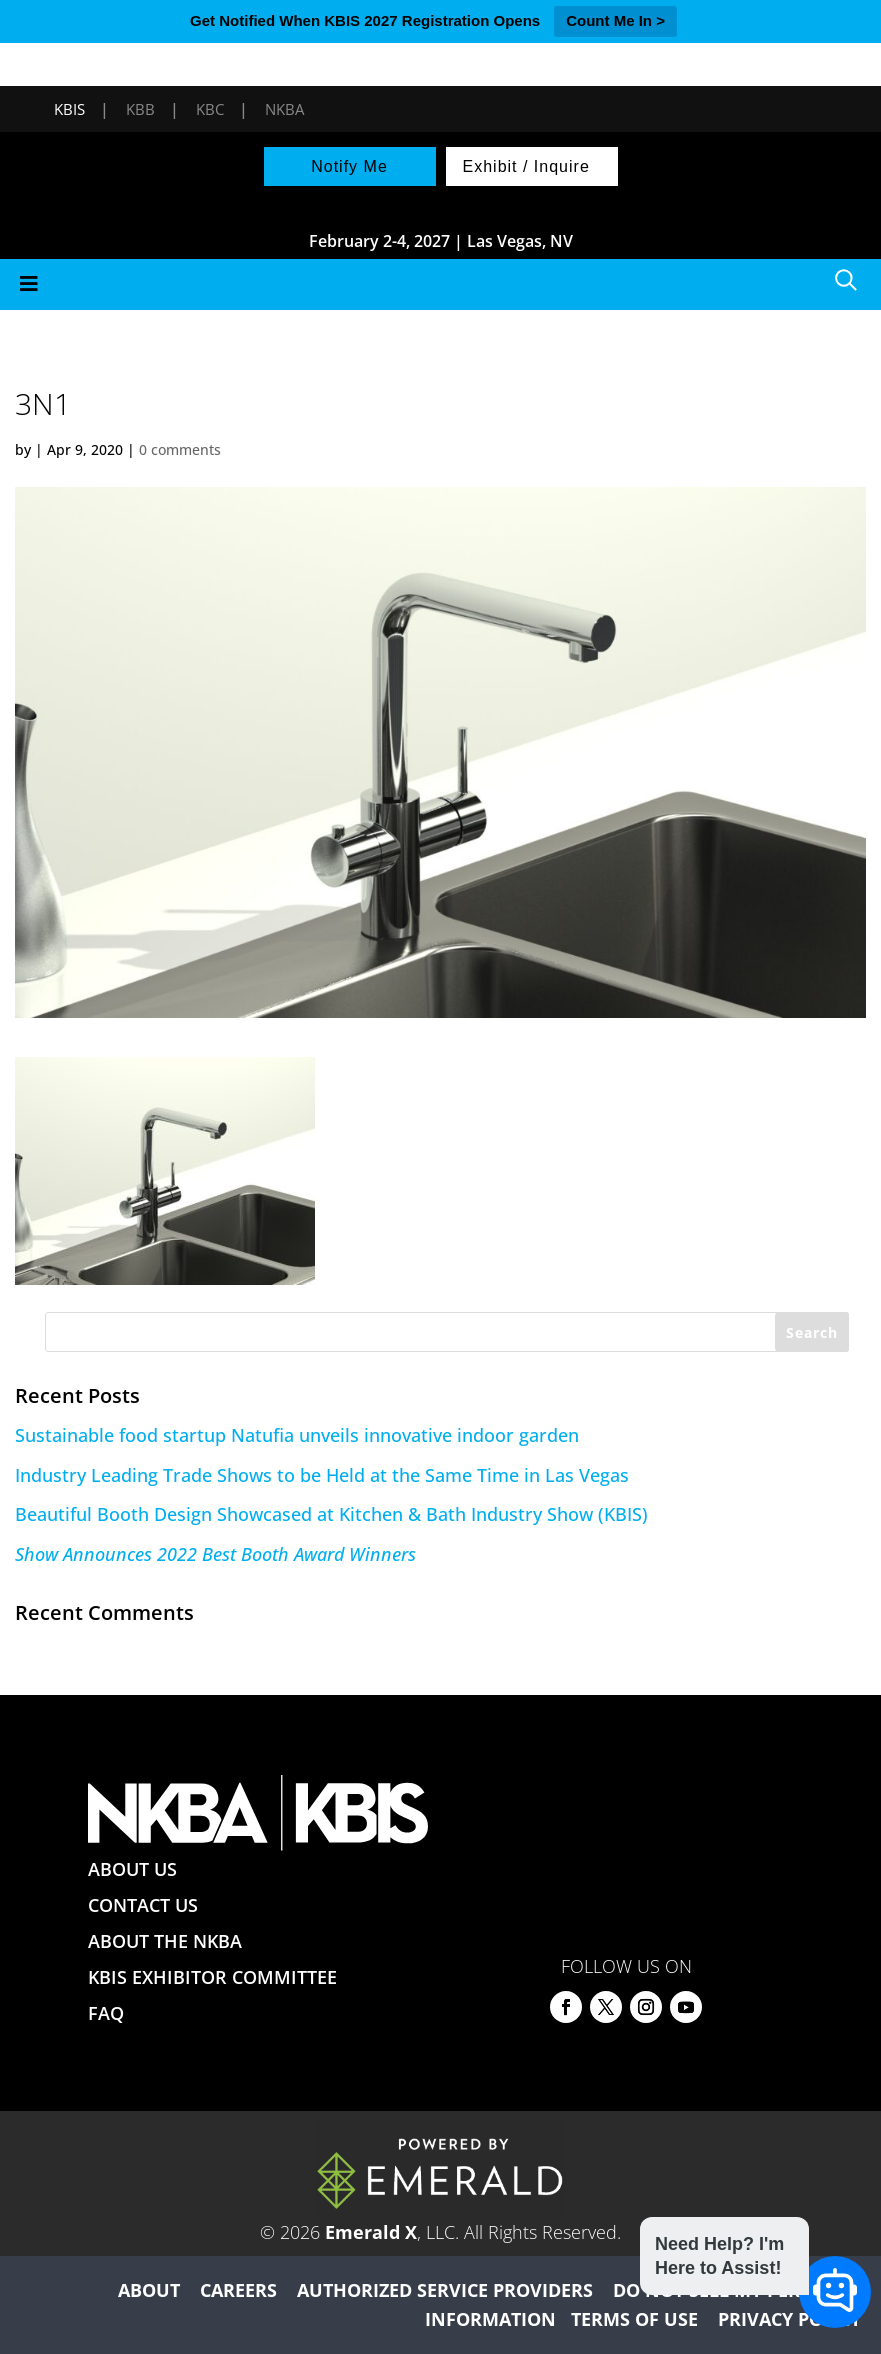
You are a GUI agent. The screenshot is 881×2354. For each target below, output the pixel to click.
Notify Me (349, 166)
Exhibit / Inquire (526, 166)
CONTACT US (143, 1905)
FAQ (106, 2013)
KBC (210, 109)
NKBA (284, 109)
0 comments (180, 449)
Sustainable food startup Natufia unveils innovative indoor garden (297, 1435)
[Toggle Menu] (440, 284)
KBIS (69, 109)
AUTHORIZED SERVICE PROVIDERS (445, 2290)
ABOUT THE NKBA (165, 1941)
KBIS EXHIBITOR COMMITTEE (212, 1977)
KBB (140, 109)
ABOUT (149, 2290)
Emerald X (371, 2232)
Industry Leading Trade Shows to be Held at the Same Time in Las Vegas (322, 1475)
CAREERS (238, 2290)
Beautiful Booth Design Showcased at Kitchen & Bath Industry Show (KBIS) (331, 1514)
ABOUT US (132, 1869)
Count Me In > (615, 20)
